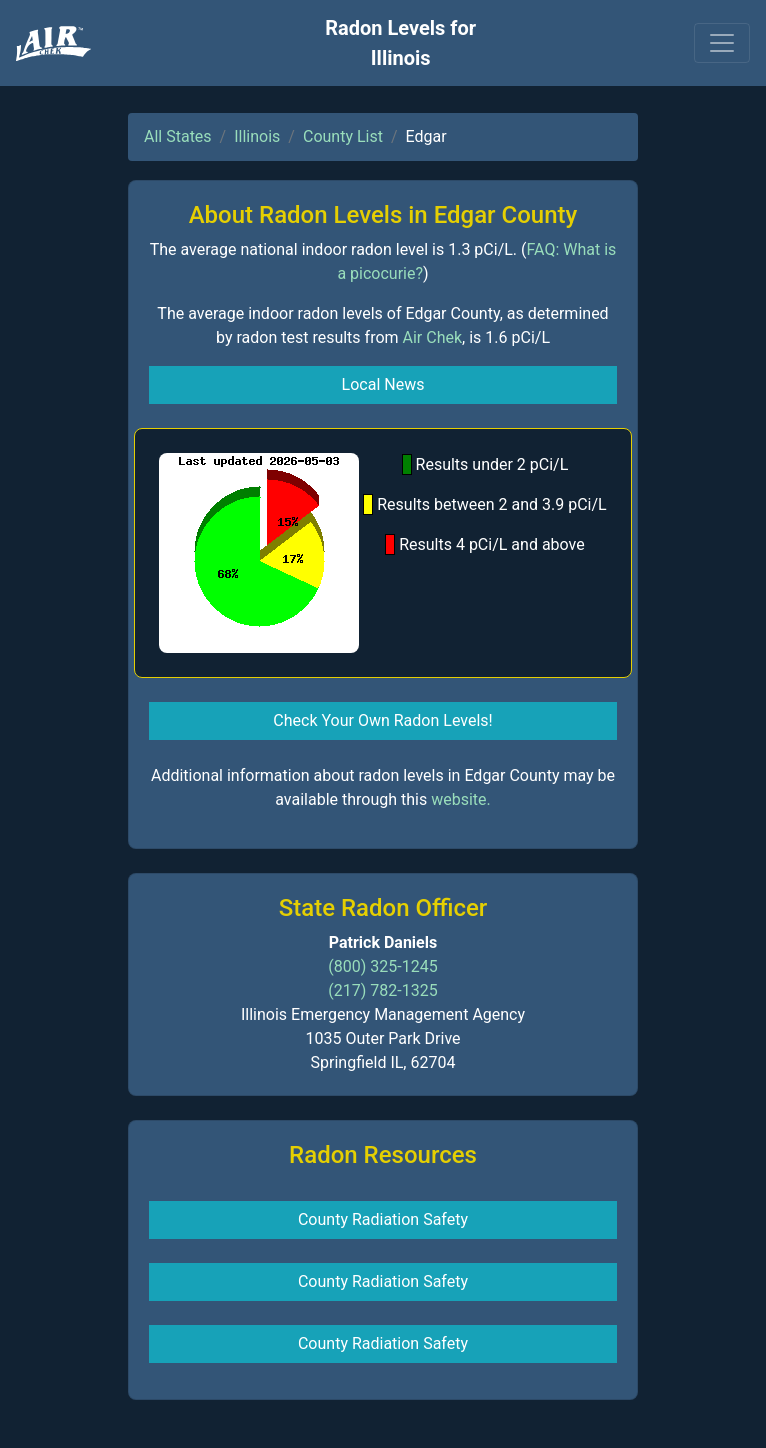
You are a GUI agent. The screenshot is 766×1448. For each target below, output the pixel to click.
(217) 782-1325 (382, 990)
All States (178, 136)
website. (461, 799)
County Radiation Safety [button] (383, 1219)
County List (343, 136)
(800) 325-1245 (382, 966)
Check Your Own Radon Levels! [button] (382, 720)
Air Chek (433, 337)
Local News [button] (383, 384)
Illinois (257, 136)
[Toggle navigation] (722, 43)
